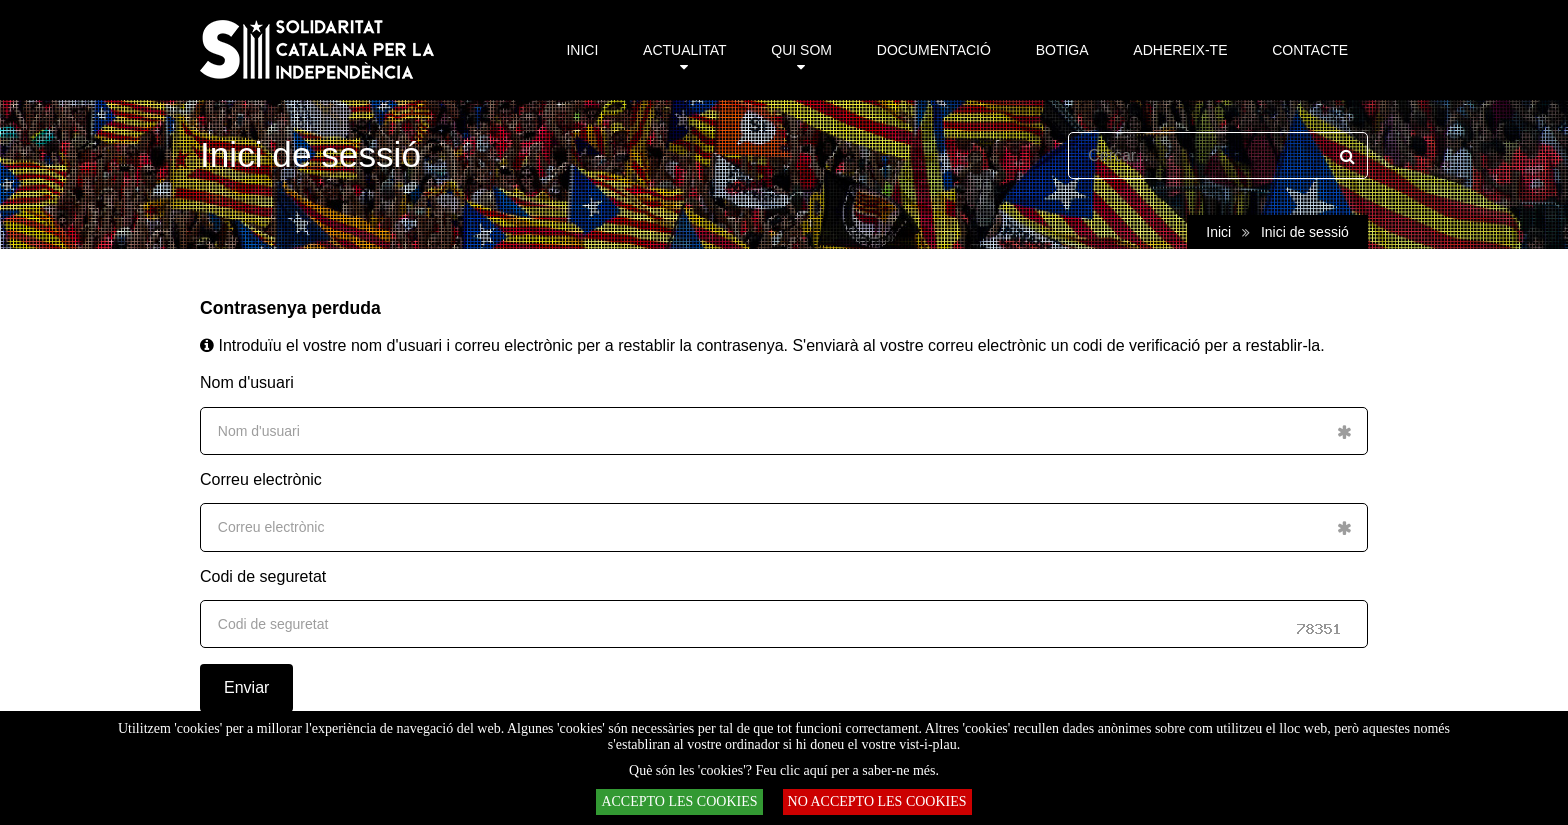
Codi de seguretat (263, 576)
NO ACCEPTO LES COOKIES (877, 801)
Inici (1218, 232)
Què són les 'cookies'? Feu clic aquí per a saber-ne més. (784, 770)
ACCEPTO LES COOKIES (679, 801)
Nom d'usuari (247, 382)
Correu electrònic (261, 479)
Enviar (246, 687)
